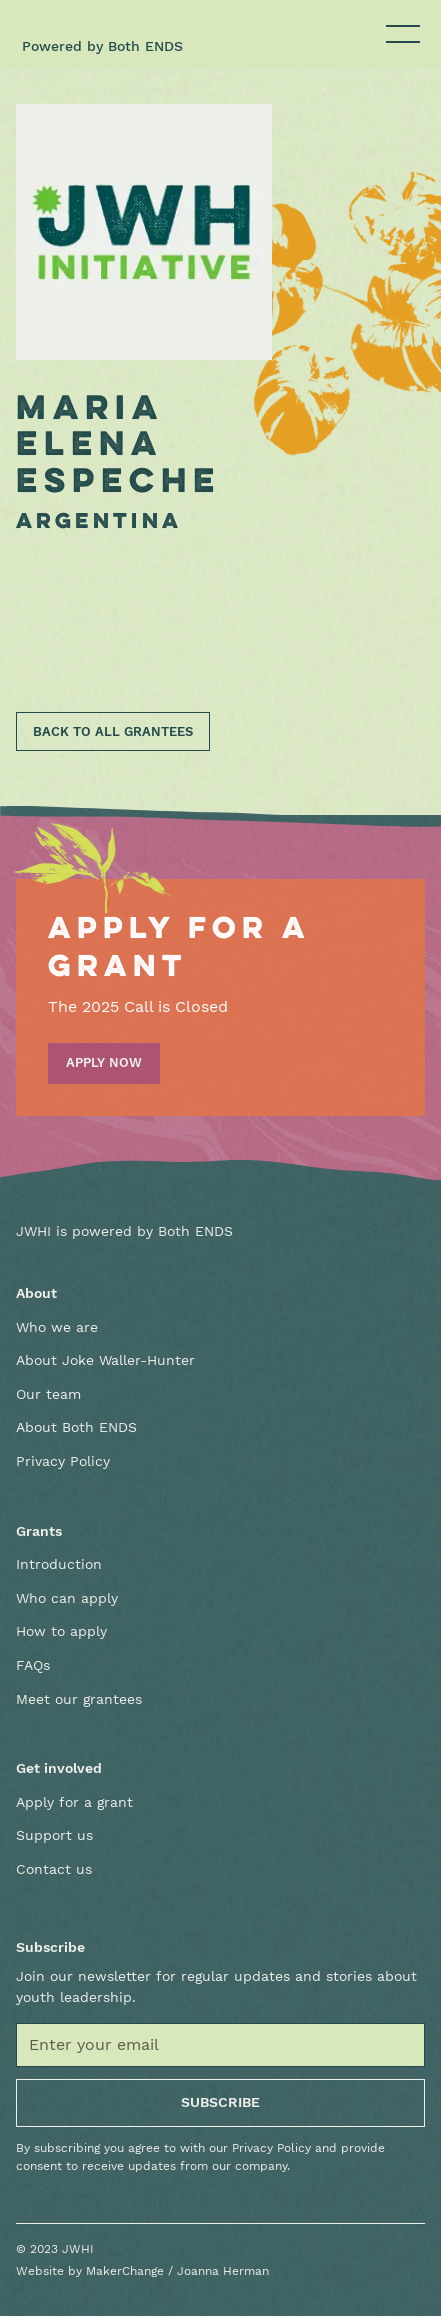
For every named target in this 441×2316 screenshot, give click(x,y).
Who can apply (67, 1598)
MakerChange (125, 2271)
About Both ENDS (76, 1427)
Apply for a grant (74, 1802)
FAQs (33, 1665)
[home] (80, 24)
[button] (399, 34)
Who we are (57, 1327)
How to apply (61, 1631)
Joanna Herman (223, 2271)
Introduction (59, 1564)
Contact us (54, 1869)
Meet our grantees (79, 1699)
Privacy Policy (63, 1461)
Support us (54, 1835)
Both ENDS (145, 46)
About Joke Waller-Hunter (105, 1360)
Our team (48, 1394)
